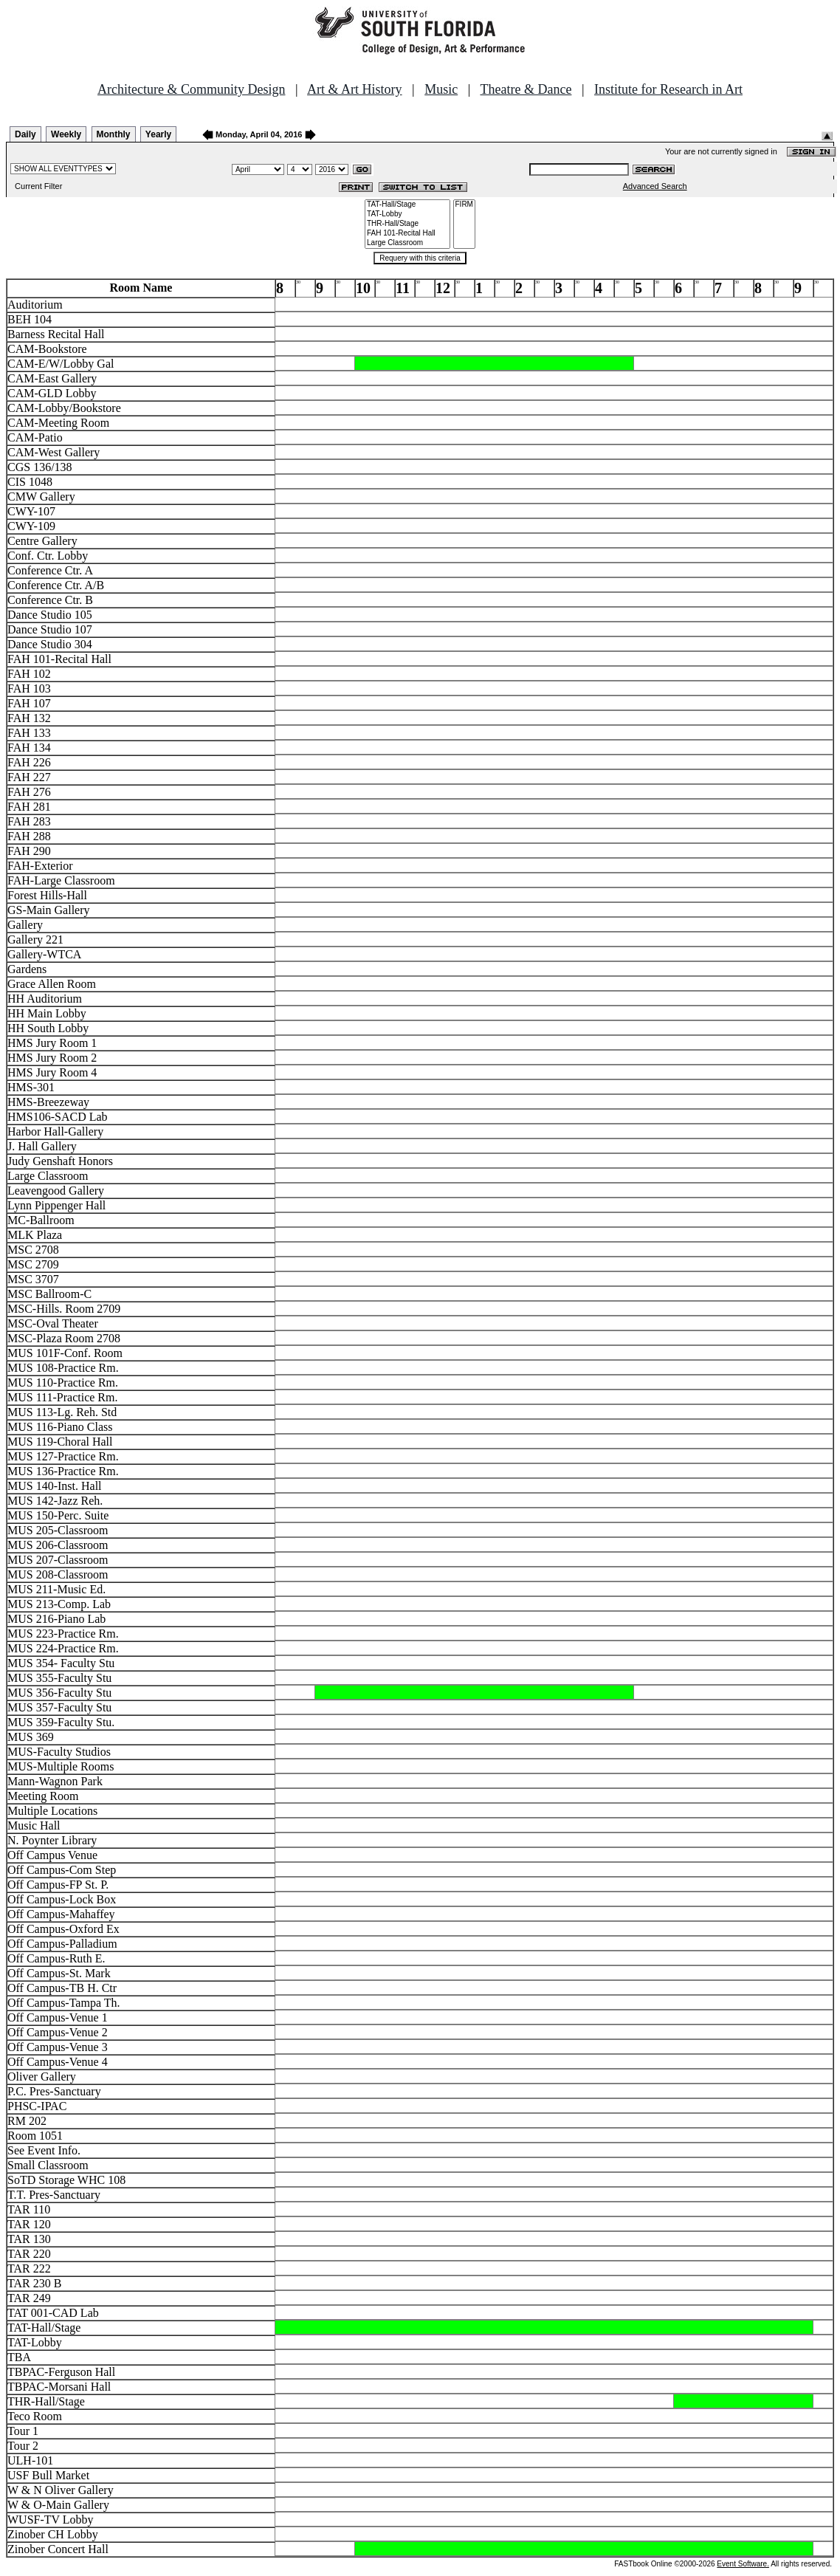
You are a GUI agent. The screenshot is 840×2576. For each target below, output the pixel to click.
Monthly (114, 134)
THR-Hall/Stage (407, 224)
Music (441, 89)
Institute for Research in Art (668, 89)
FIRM (464, 205)
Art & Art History (354, 89)
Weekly (66, 134)
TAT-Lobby (407, 214)
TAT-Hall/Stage (407, 205)
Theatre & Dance (525, 89)
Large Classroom (407, 243)
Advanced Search (655, 186)
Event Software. (743, 2564)
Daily (25, 134)
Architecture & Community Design (191, 89)
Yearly (158, 134)
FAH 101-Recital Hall (407, 233)
